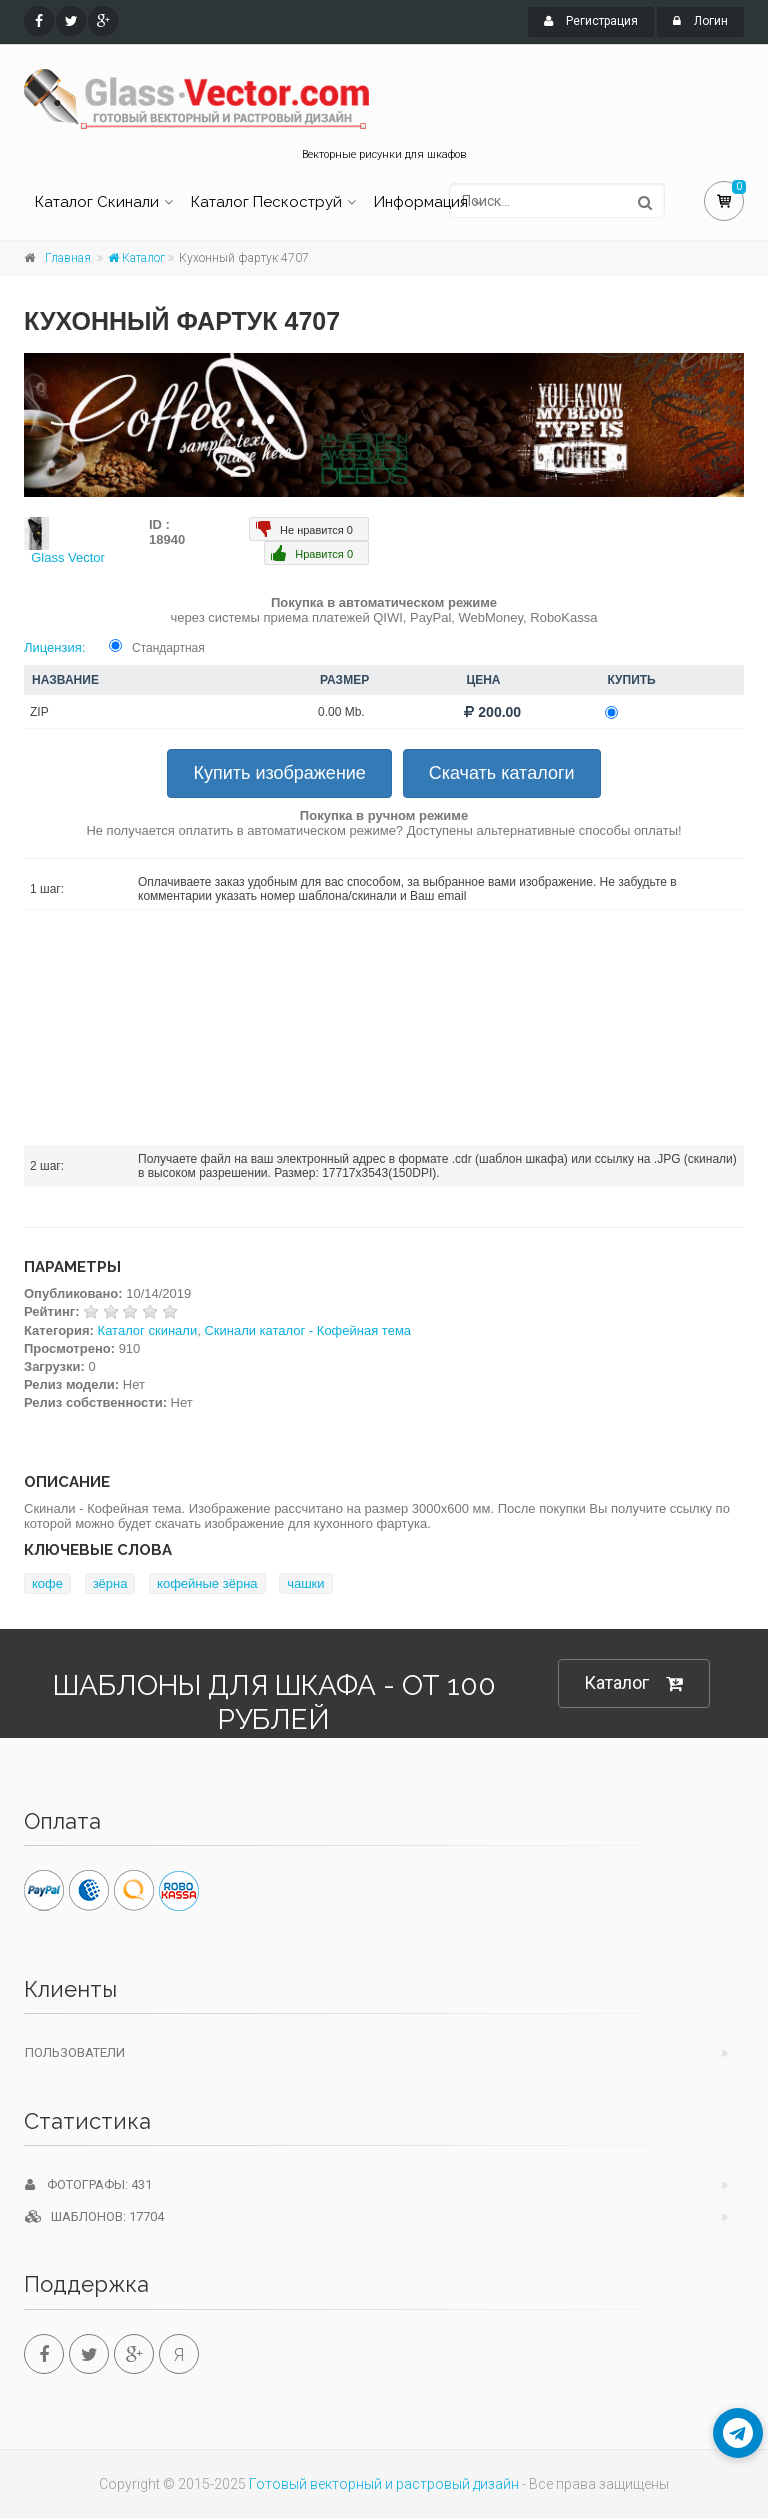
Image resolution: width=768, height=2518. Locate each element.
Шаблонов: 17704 (94, 2216)
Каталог (136, 258)
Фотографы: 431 (88, 2184)
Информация (421, 202)
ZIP (39, 712)
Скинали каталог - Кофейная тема (307, 1330)
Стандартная (168, 648)
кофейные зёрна (207, 1583)
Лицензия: (54, 647)
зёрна (110, 1583)
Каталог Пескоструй (266, 202)
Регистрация (591, 21)
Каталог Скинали (97, 202)
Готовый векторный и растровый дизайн (384, 2484)
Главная (68, 258)
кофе (47, 1583)
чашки (305, 1583)
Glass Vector (68, 557)
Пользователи (75, 2052)
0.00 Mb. (341, 712)
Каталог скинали (148, 1330)
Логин (700, 21)
